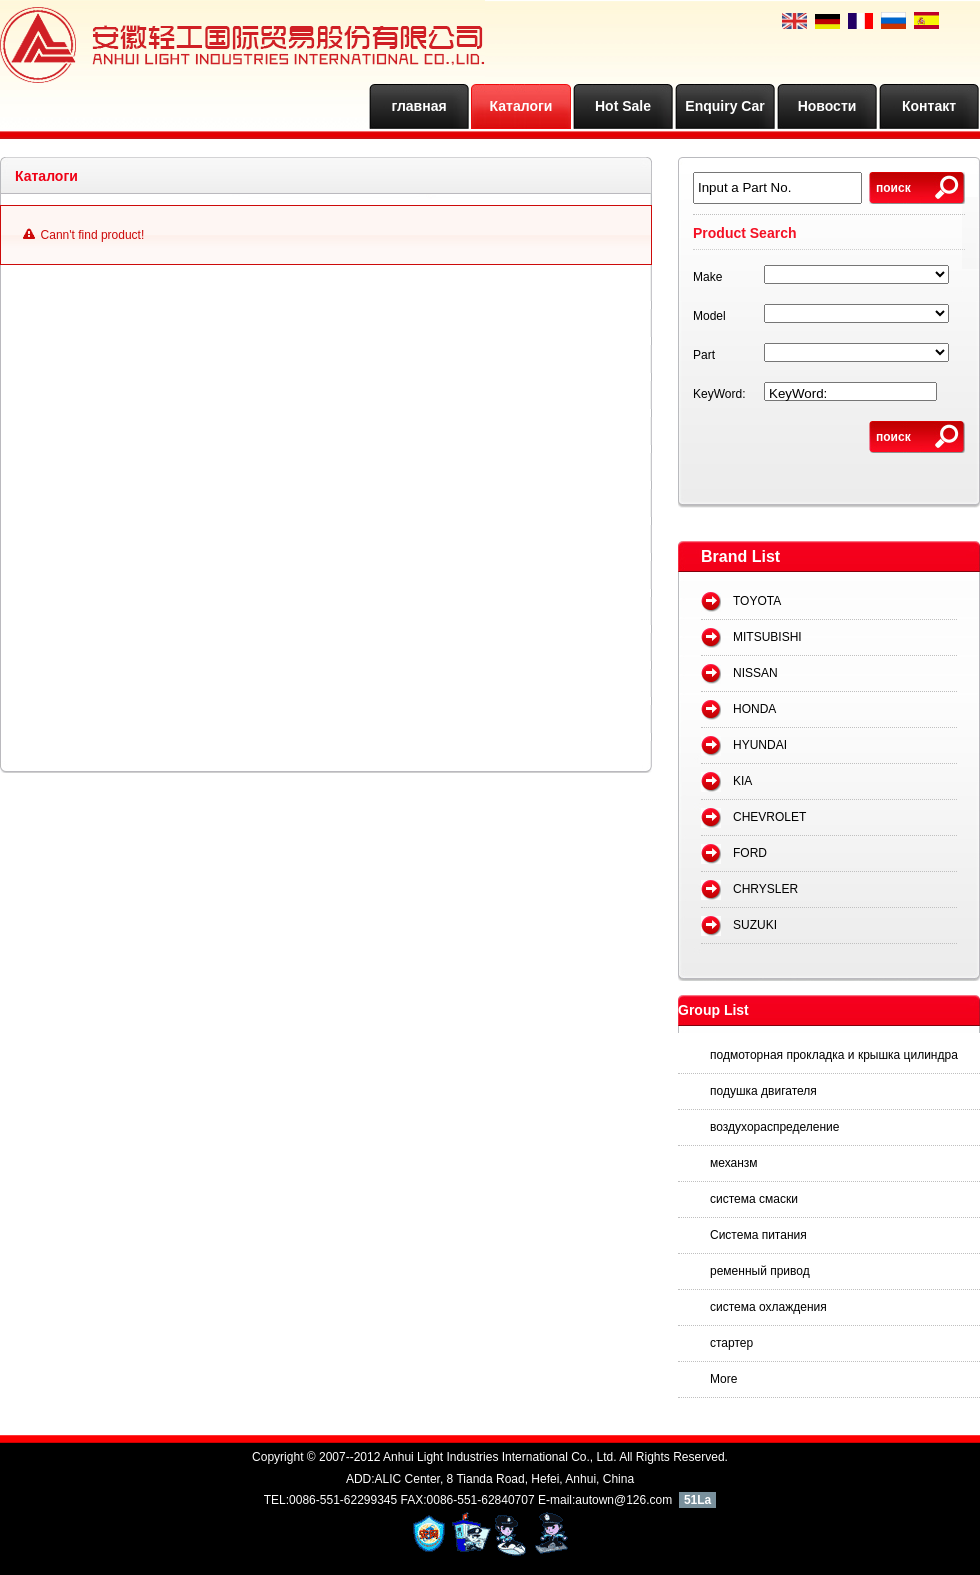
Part (704, 355)
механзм (734, 1163)
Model (709, 316)
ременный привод (760, 1271)
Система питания (758, 1235)
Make (707, 277)
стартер (731, 1343)
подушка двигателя (763, 1091)
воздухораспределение (774, 1127)
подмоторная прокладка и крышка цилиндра (834, 1055)
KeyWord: (719, 394)
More (723, 1379)
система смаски (754, 1199)
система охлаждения (768, 1307)
